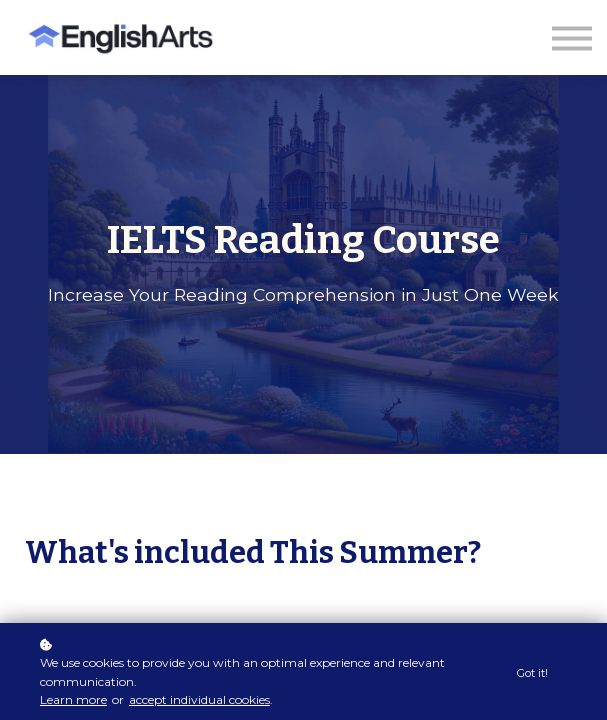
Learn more (73, 699)
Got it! (532, 673)
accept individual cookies (199, 699)
